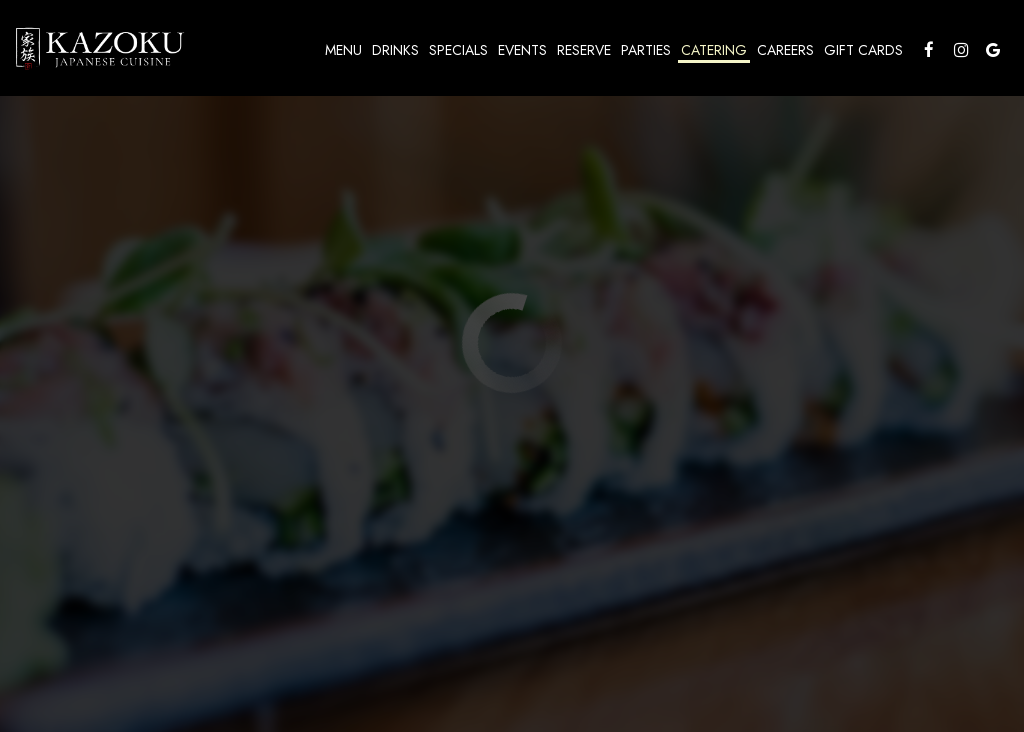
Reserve (584, 50)
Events (522, 50)
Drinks (395, 50)
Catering (714, 50)
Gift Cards (863, 50)
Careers (785, 50)
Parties (646, 50)
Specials (458, 50)
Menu (343, 50)
